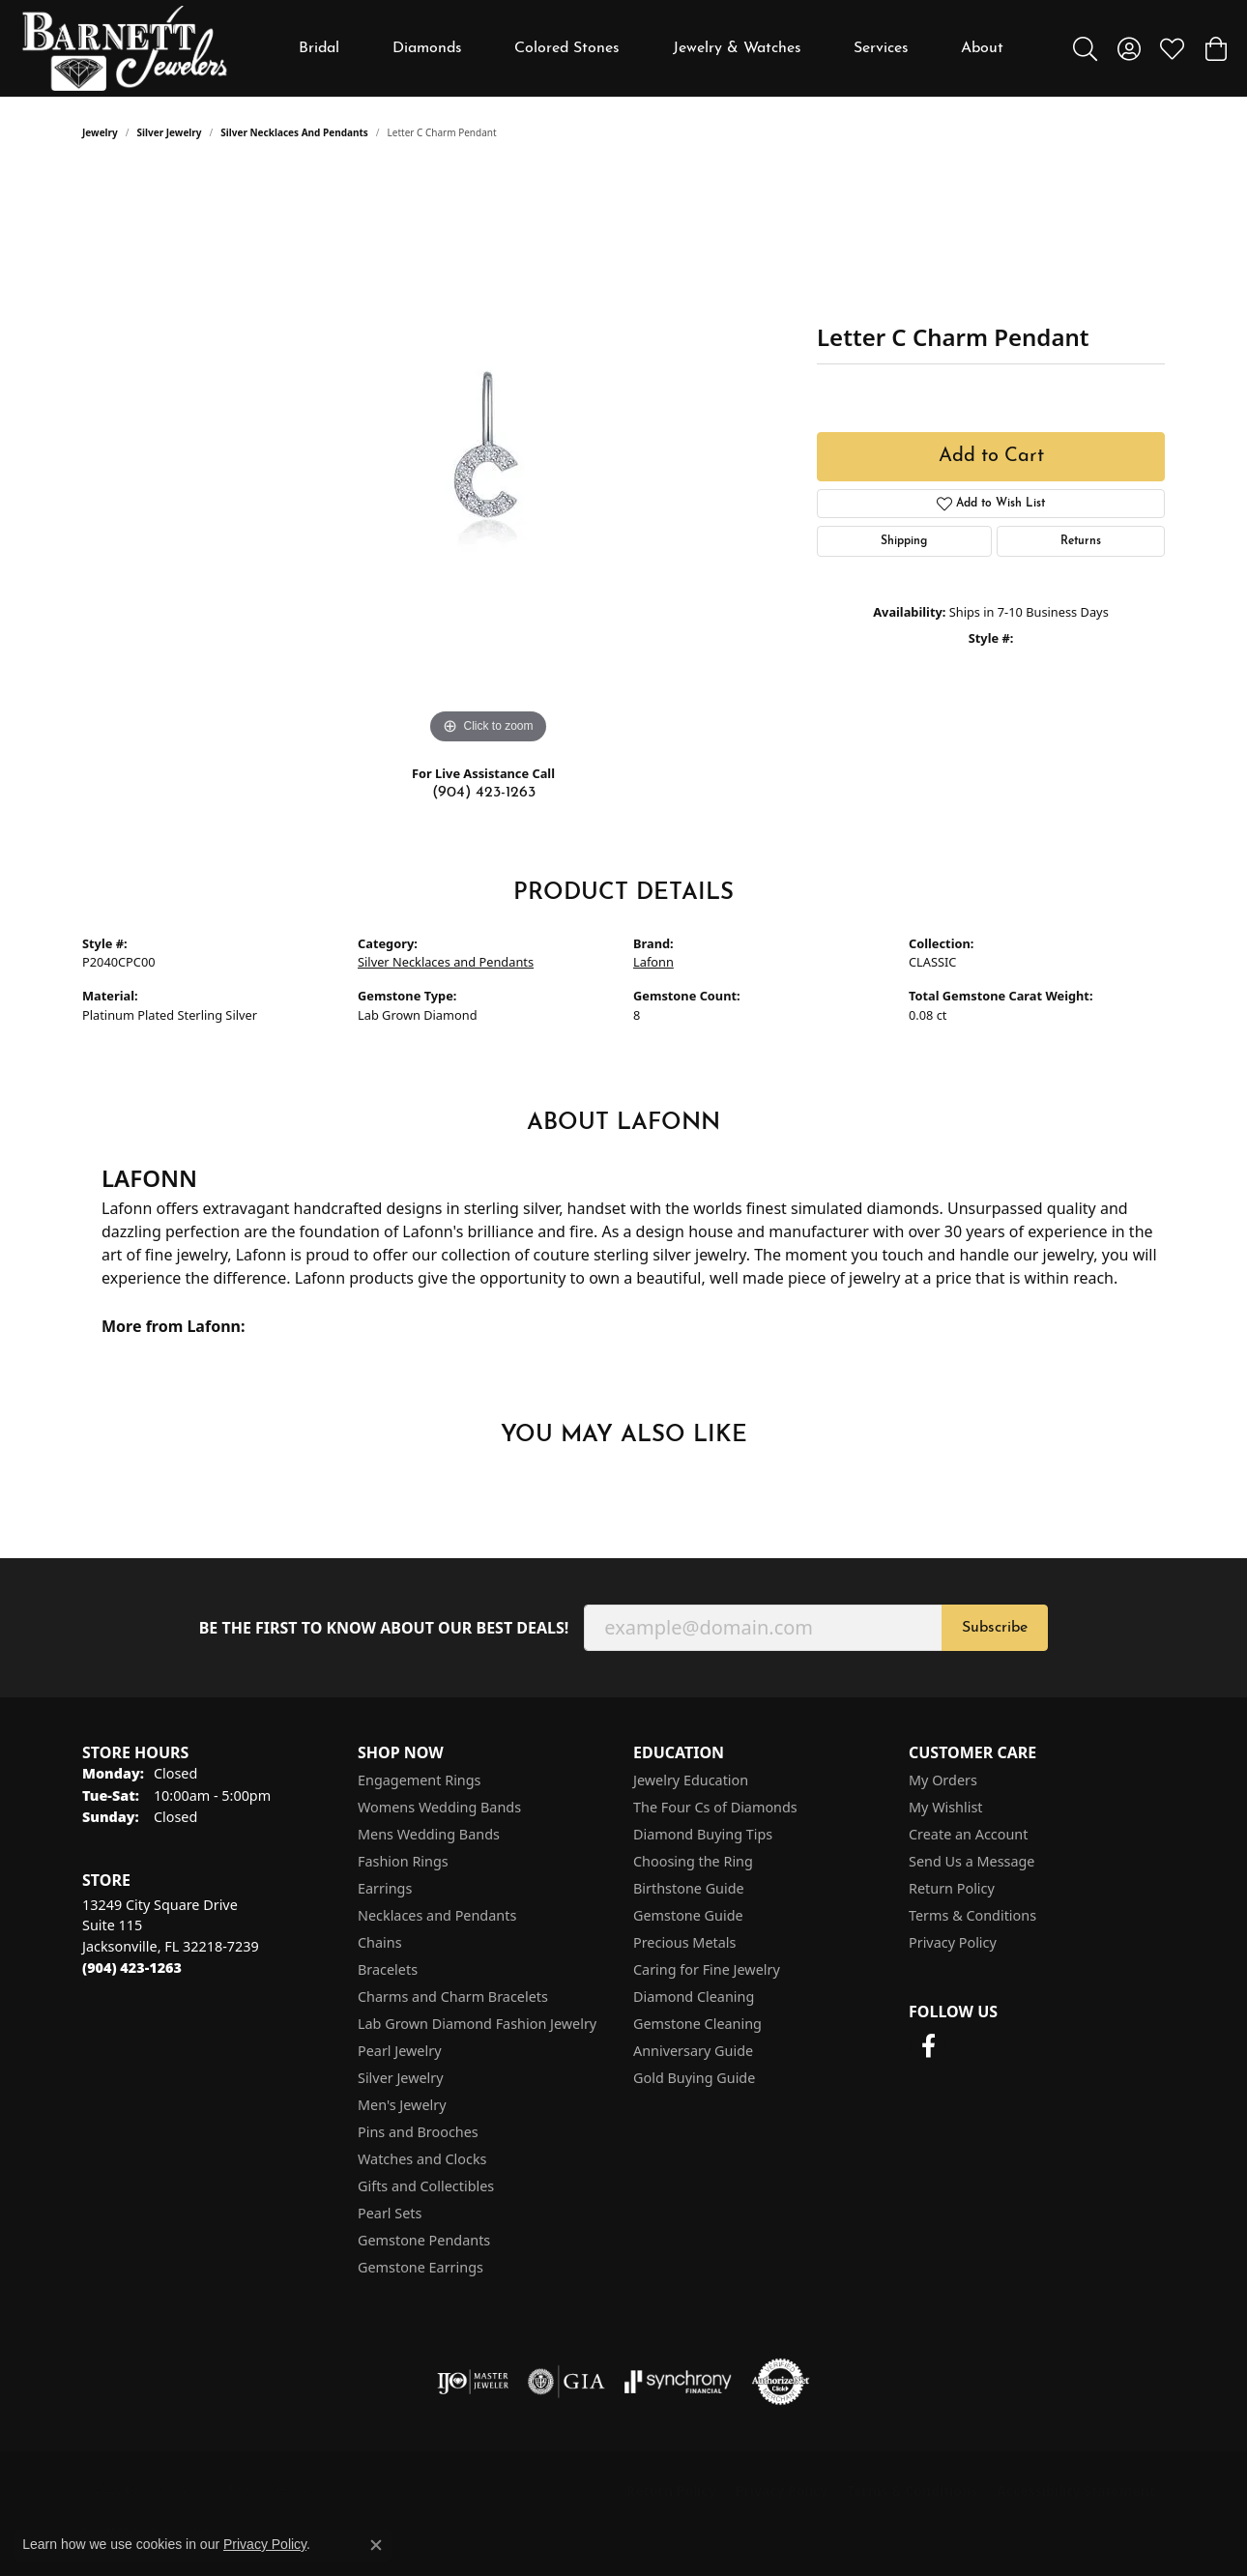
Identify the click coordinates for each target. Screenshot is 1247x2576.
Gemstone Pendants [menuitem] (424, 2240)
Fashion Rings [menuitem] (403, 1861)
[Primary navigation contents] (651, 48)
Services (881, 48)
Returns (1080, 541)
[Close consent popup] (376, 2545)
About (982, 48)
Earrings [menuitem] (385, 1888)
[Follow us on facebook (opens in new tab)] (928, 2046)
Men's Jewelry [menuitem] (402, 2105)
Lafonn (653, 961)
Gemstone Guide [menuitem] (688, 1915)
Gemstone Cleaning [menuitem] (697, 2023)
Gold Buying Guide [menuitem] (694, 2078)
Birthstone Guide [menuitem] (688, 1888)
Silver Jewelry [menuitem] (401, 2078)
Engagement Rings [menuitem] (419, 1780)
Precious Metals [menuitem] (684, 1942)
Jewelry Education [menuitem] (690, 1780)
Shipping (904, 541)
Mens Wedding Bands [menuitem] (429, 1834)
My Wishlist (946, 1807)
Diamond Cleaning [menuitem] (693, 1996)
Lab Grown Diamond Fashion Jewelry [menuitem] (477, 2023)
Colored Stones (567, 48)
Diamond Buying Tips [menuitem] (702, 1834)
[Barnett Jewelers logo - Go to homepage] (125, 48)
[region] (488, 459)
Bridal (319, 48)
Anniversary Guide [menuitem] (693, 2050)
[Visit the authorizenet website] (781, 2382)
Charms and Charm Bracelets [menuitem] (453, 1996)
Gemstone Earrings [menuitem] (420, 2267)
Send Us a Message (971, 1861)
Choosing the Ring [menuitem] (693, 1861)
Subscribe (995, 1627)
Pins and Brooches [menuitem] (418, 2132)
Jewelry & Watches (737, 48)
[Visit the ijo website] (473, 2382)
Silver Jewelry (169, 132)
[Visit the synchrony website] (678, 2382)
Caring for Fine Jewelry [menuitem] (706, 1969)
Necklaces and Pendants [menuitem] (437, 1915)
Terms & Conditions (972, 1915)
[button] (1085, 48)
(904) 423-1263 (484, 792)
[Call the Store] (132, 1967)
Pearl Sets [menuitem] (389, 2213)
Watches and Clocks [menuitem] (422, 2159)
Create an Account (968, 1834)
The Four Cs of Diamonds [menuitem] (715, 1807)
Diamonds (427, 48)
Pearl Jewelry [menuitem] (399, 2050)
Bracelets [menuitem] (388, 1969)
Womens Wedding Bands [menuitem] (439, 1807)
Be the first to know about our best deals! (384, 1628)
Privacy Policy (953, 1942)
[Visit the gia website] (566, 2382)
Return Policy (952, 1888)
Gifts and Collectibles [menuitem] (426, 2186)
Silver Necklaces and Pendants (294, 132)
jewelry (100, 132)
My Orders (943, 1780)
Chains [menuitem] (380, 1942)
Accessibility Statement (1076, 2490)
